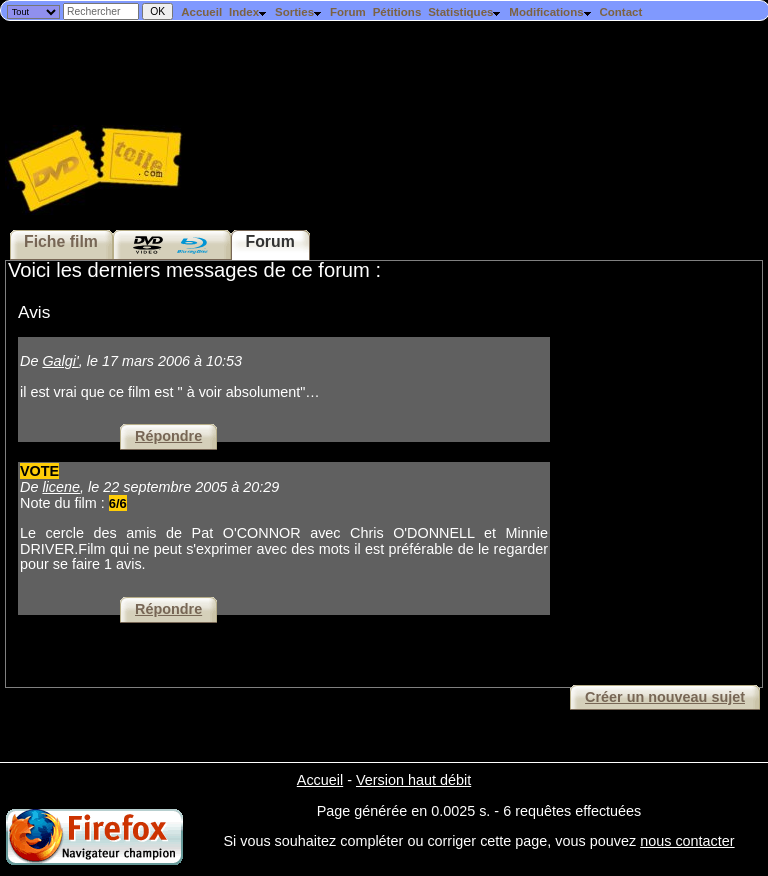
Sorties (299, 12)
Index (248, 12)
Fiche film (61, 241)
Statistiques (465, 12)
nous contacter (687, 841)
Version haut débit (413, 780)
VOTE (39, 471)
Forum (348, 12)
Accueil (201, 12)
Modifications (550, 12)
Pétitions (397, 12)
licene (61, 487)
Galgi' (60, 361)
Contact (620, 12)
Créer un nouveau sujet (665, 697)
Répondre (168, 436)
